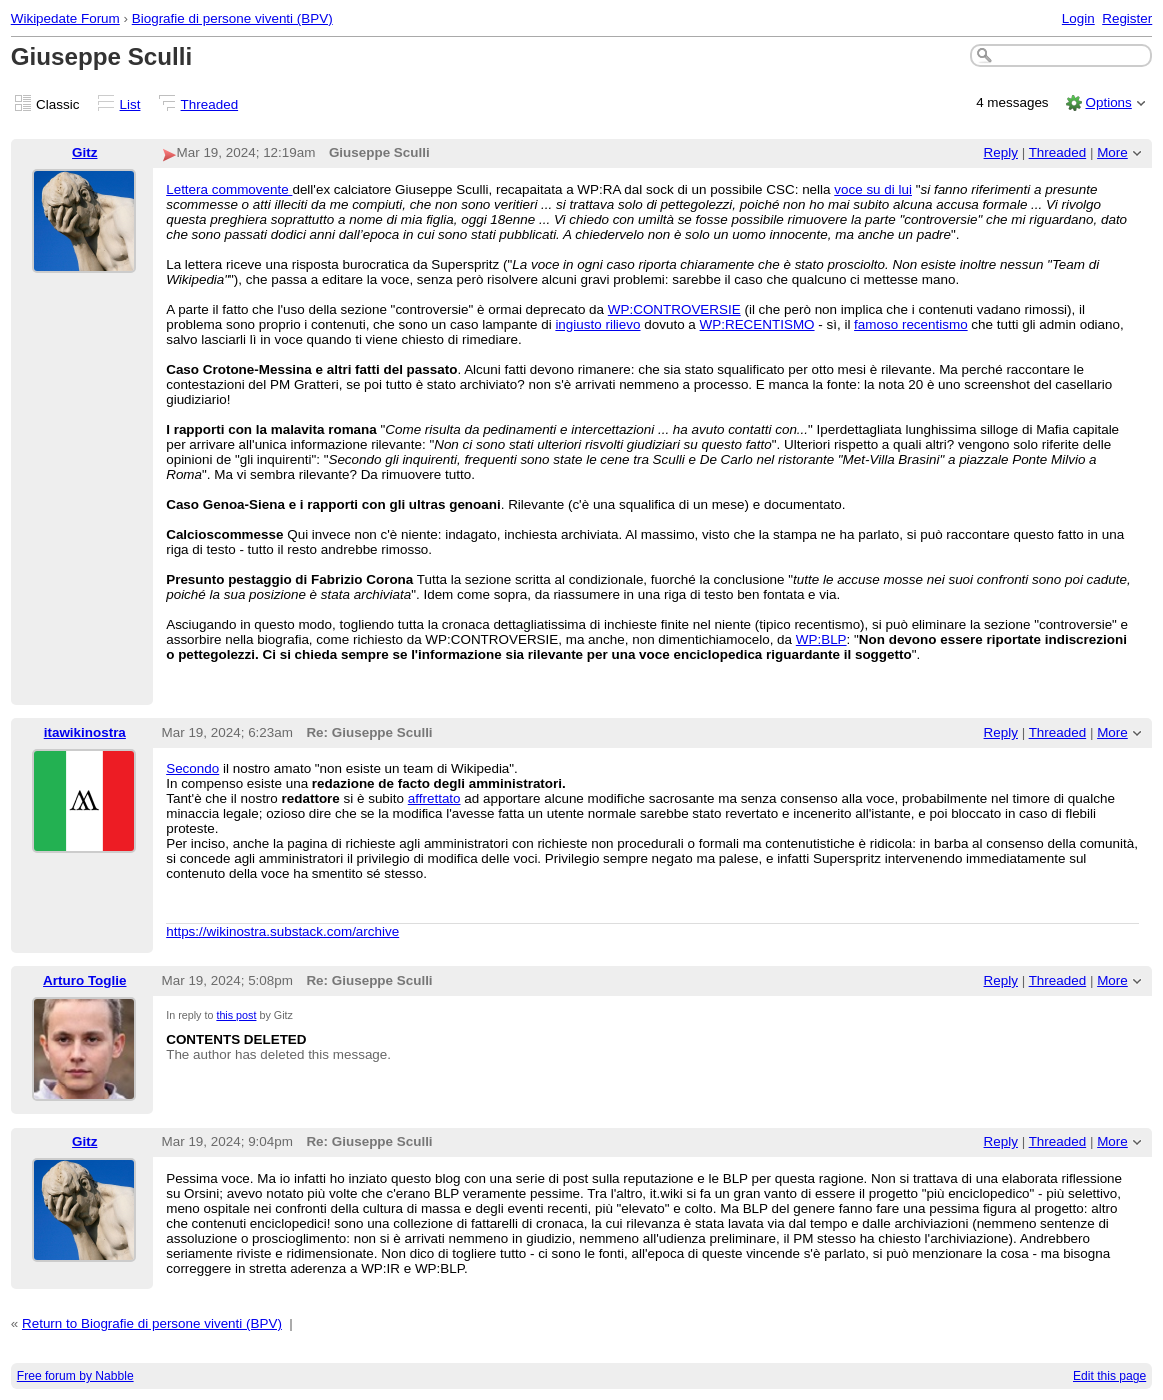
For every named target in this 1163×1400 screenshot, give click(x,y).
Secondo (192, 768)
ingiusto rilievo (597, 324)
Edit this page (1109, 1376)
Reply (1001, 152)
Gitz (84, 152)
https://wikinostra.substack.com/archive (282, 931)
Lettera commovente (229, 189)
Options (1108, 102)
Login (1078, 18)
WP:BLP (821, 639)
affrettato (434, 798)
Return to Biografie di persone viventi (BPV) (152, 1323)
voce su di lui (873, 189)
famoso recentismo (911, 324)
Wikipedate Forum (65, 18)
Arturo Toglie (84, 980)
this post (236, 1015)
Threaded (210, 104)
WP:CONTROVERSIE (674, 309)
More (1112, 152)
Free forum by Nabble (75, 1376)
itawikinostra (85, 732)
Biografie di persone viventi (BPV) (232, 18)
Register (1127, 18)
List (130, 104)
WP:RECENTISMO (757, 324)
